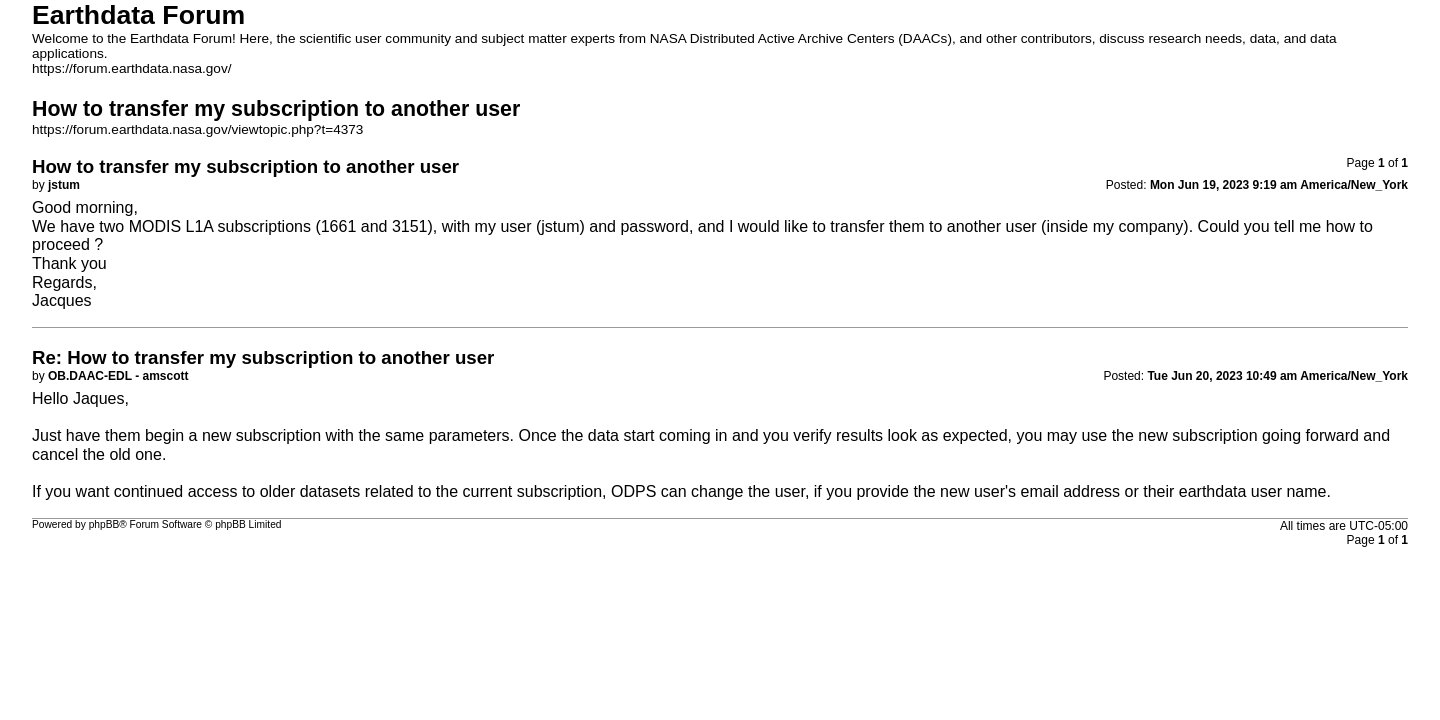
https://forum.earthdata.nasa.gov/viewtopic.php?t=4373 (197, 129)
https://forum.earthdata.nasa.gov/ (132, 68)
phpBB (104, 524)
